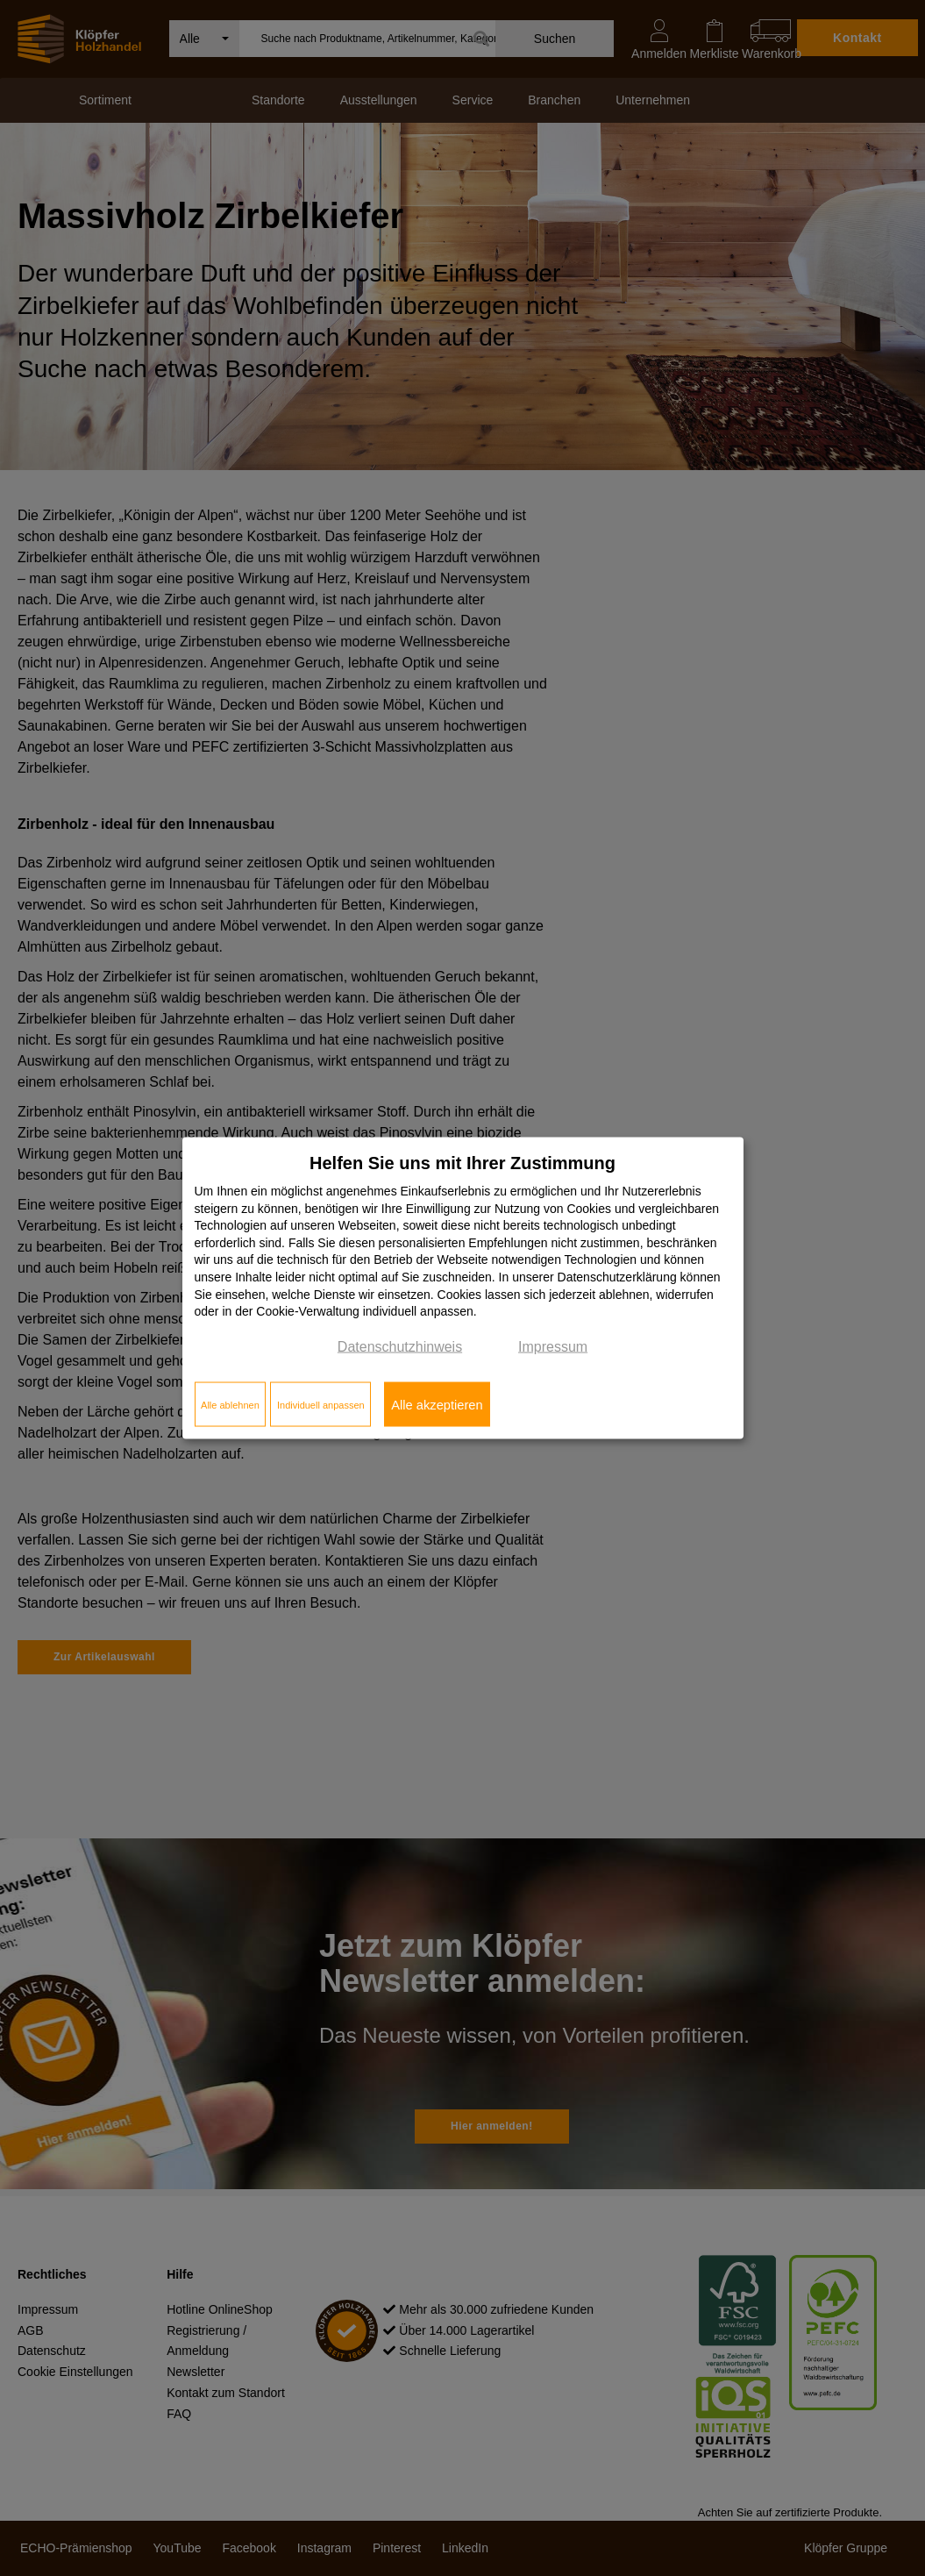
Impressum (552, 1345)
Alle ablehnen (230, 1404)
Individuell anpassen (321, 1404)
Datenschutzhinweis (400, 1345)
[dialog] (463, 1288)
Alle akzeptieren (436, 1404)
